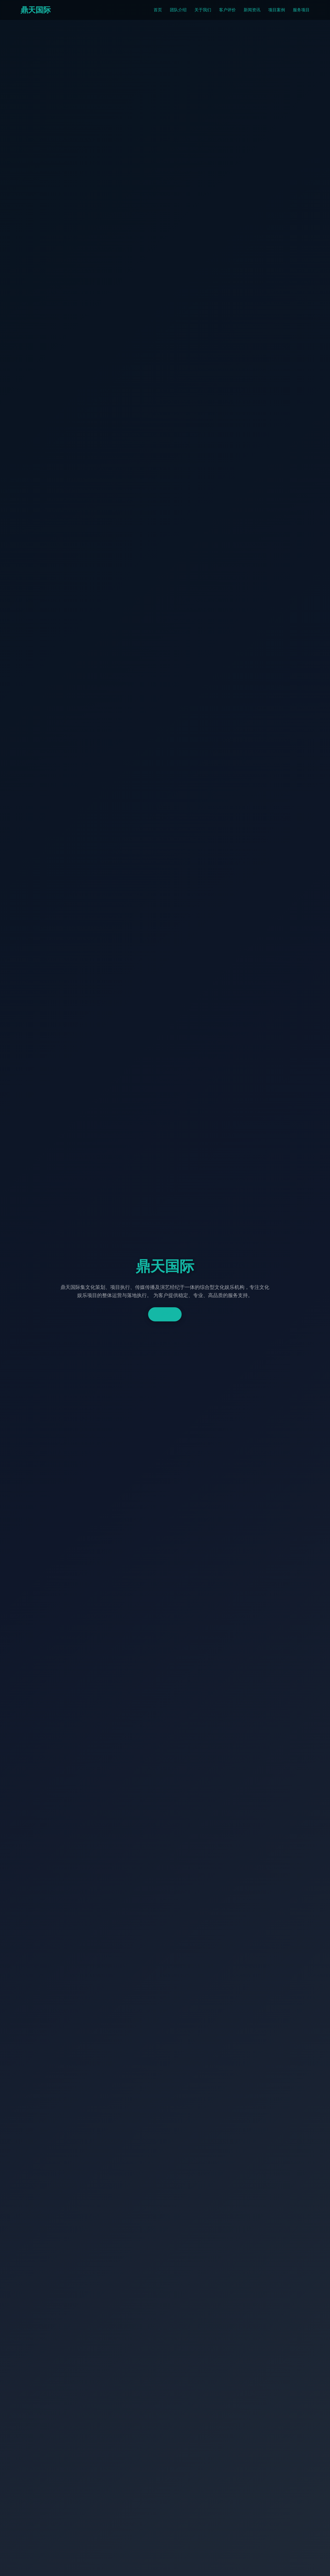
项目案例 (276, 10)
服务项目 (301, 10)
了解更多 (164, 1314)
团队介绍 (178, 10)
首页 (158, 10)
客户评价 (227, 10)
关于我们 (202, 10)
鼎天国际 (35, 10)
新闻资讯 (252, 10)
